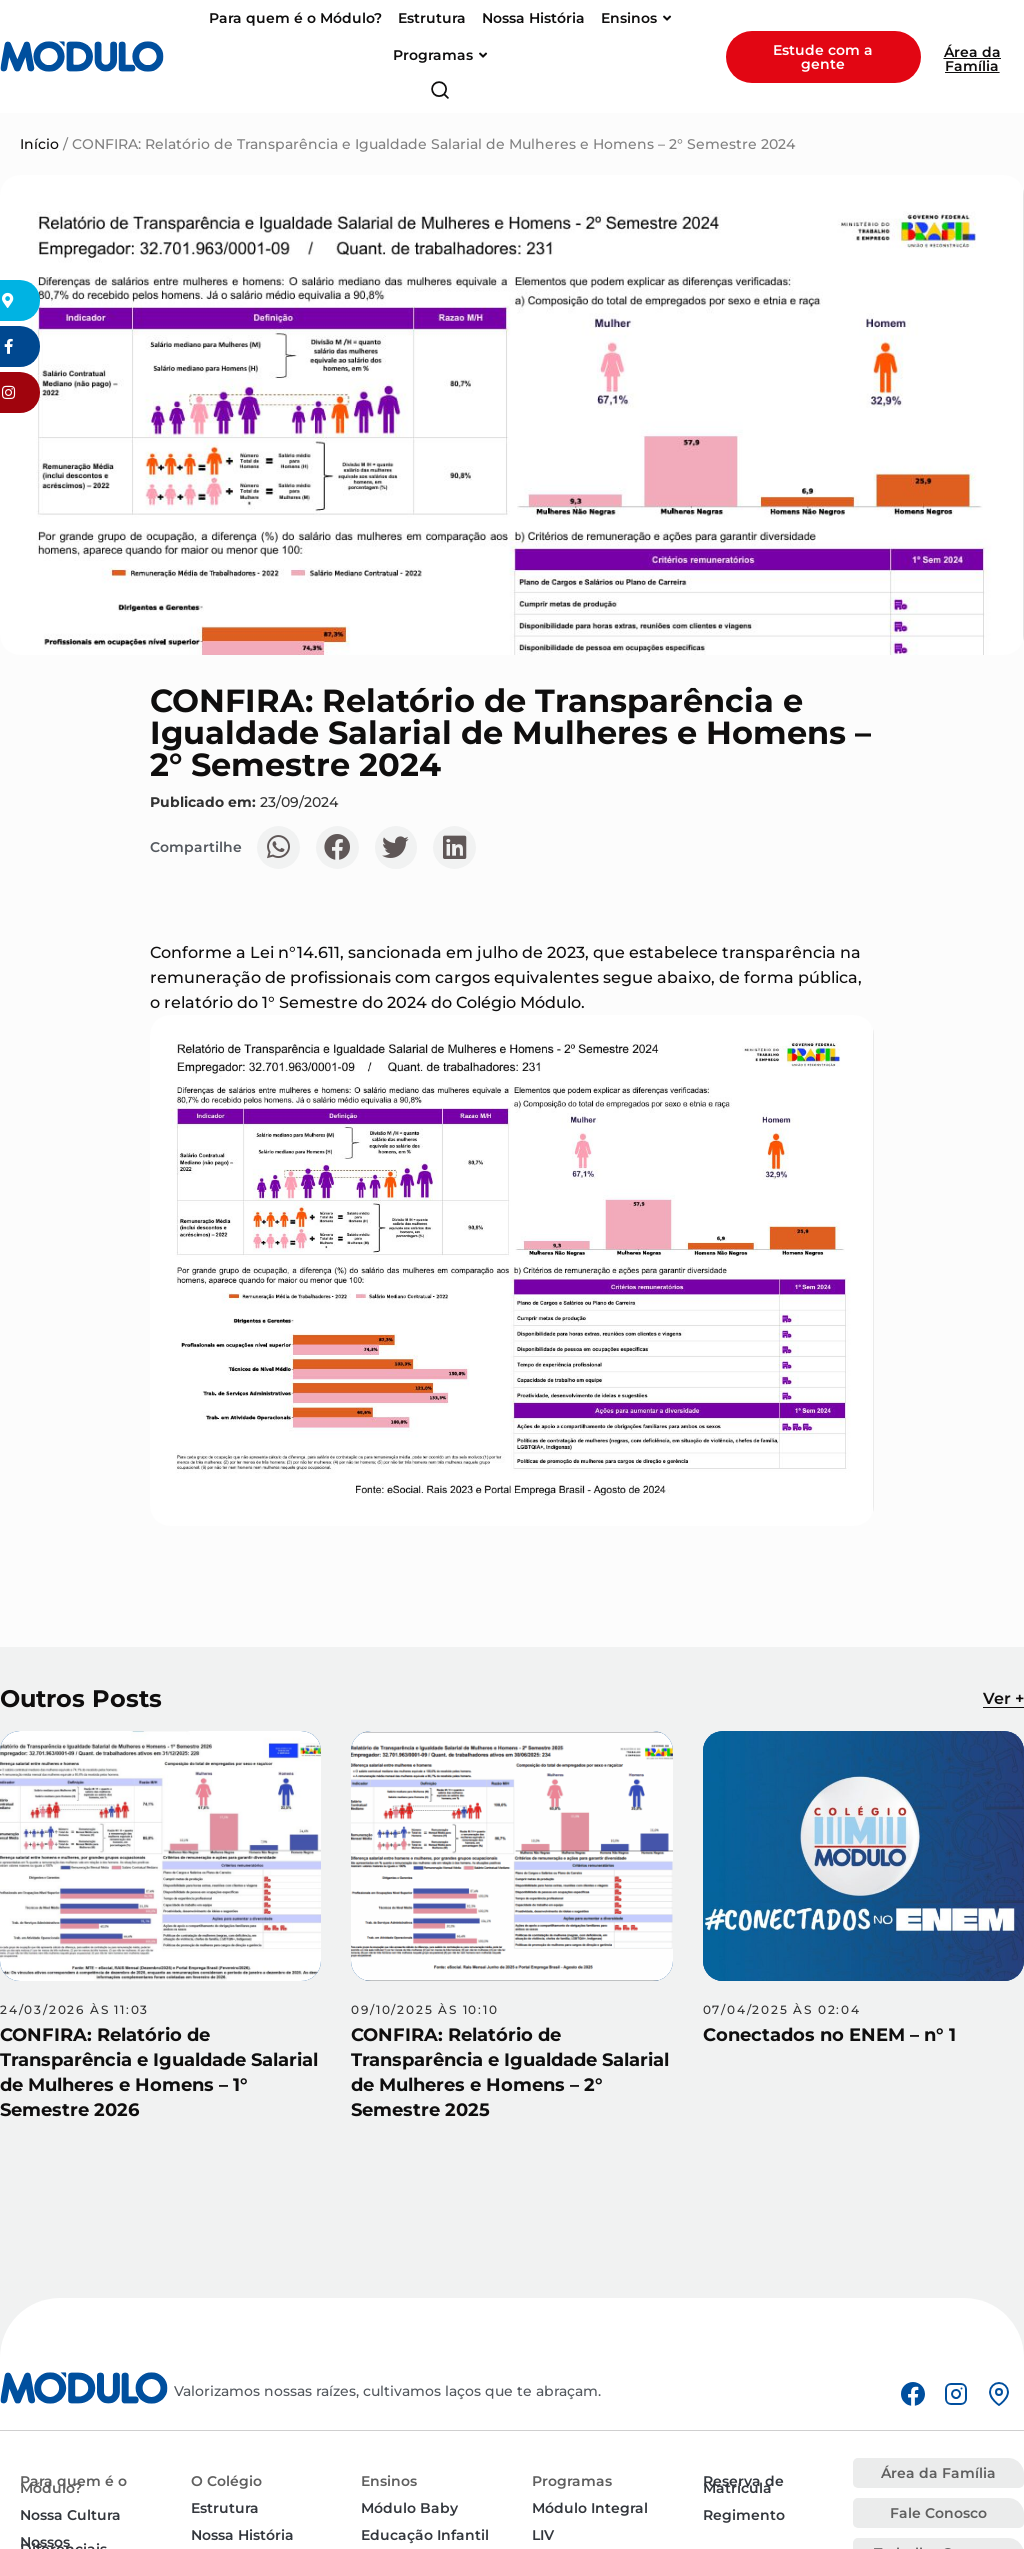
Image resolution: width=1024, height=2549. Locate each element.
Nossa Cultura (70, 2515)
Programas (572, 2481)
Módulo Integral (590, 2508)
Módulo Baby (409, 2508)
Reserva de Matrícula (743, 2484)
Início (39, 144)
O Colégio (226, 2481)
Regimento (744, 2515)
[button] (278, 847)
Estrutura (225, 2508)
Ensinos (389, 2481)
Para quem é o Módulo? (73, 2484)
